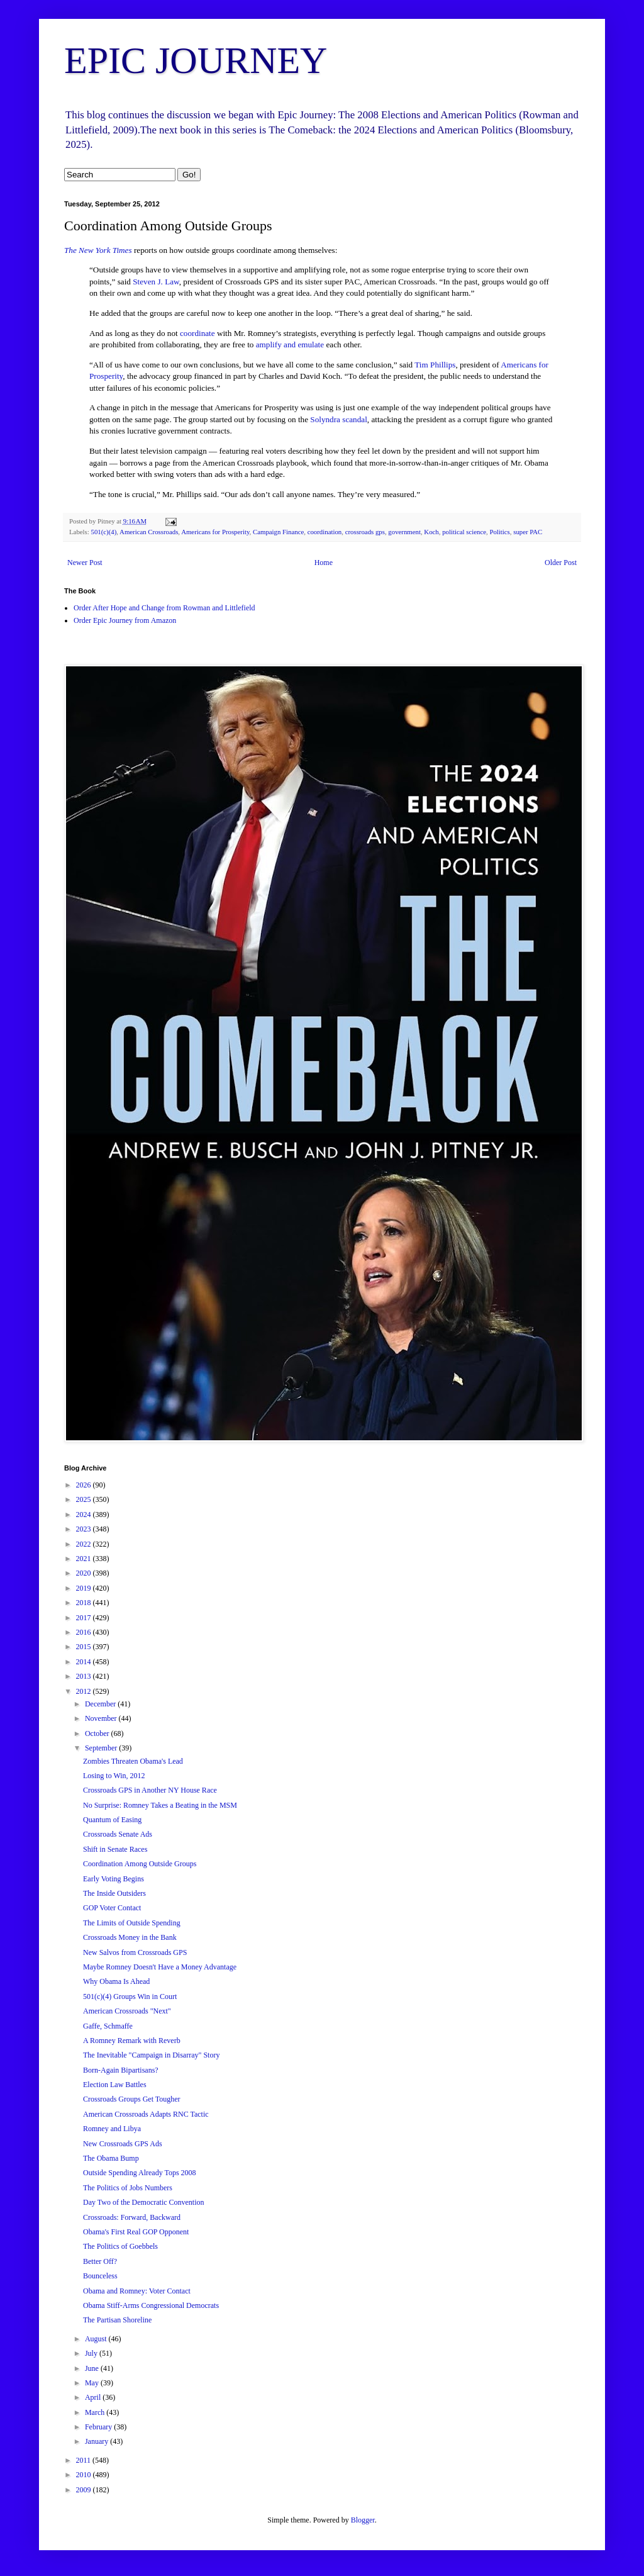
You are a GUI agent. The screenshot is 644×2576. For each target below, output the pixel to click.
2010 (84, 2474)
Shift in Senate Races (115, 1849)
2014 (84, 1661)
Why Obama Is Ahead (116, 1981)
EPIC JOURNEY (195, 60)
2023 (84, 1529)
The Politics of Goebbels (120, 2246)
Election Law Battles (115, 2084)
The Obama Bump (111, 2158)
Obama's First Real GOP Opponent (136, 2231)
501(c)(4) (103, 531)
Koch (431, 531)
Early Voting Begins (113, 1878)
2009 (84, 2489)
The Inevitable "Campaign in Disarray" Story (151, 2055)
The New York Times (98, 250)
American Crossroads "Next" (127, 2011)
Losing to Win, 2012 (114, 1775)
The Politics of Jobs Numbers (127, 2187)
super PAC (527, 531)
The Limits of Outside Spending (131, 1922)
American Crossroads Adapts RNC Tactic (146, 2114)
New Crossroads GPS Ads (122, 2143)
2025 (84, 1499)
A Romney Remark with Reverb (131, 2040)
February (99, 2426)
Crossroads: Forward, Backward (131, 2217)
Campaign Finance (278, 531)
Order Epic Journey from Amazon (125, 620)
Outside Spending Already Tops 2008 (139, 2172)
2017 (84, 1617)
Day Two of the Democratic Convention (143, 2202)
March (95, 2412)
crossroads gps (365, 531)
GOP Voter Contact (112, 1907)
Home (323, 562)
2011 (84, 2460)
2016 (84, 1632)
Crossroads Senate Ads (117, 1834)
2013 (84, 1676)
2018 (84, 1602)
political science (464, 531)
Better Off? (100, 2261)
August (97, 2338)
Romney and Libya (112, 2128)
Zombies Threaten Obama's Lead (133, 1761)
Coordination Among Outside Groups (139, 1863)
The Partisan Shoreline (117, 2320)
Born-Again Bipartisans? (120, 2070)
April (94, 2397)
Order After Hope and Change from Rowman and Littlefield (164, 607)
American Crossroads (148, 531)
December (101, 1704)
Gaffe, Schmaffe (108, 2026)
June (93, 2368)
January (97, 2441)
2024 (84, 1514)
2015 (84, 1646)
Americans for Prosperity (215, 531)
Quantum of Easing (112, 1819)
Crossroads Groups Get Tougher (131, 2099)
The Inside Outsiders (114, 1893)
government (404, 531)
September (102, 1748)
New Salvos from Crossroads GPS (135, 1952)
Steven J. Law (156, 281)
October (98, 1733)
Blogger (363, 2520)
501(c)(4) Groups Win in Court (130, 1996)
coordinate (197, 333)
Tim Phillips (434, 364)
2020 (84, 1573)
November (102, 1718)
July (92, 2353)
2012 (84, 1691)
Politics (499, 531)
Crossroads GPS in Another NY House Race (150, 1790)
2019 (84, 1588)
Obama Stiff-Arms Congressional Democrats (151, 2305)
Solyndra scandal (338, 419)
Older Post (561, 562)
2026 (84, 1485)
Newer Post (85, 562)
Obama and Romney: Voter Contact (137, 2291)
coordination (325, 531)
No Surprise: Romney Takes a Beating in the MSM (160, 1805)
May (93, 2382)
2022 (84, 1544)
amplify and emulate (290, 344)
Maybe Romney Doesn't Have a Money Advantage (159, 1967)
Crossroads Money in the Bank (130, 1937)
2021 (84, 1558)
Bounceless (100, 2275)
